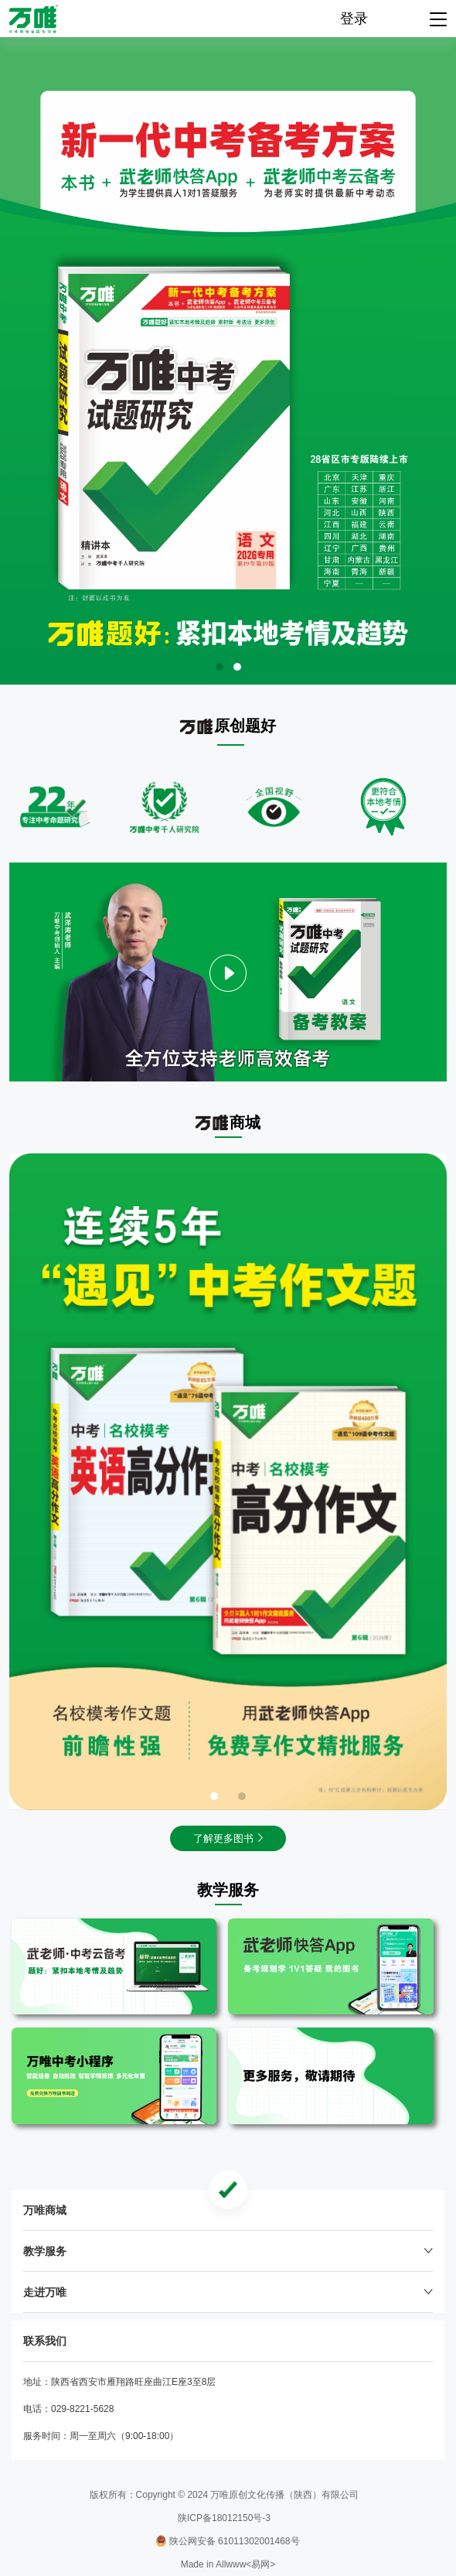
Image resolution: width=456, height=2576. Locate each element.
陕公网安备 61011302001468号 (227, 2541)
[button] (219, 667)
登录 (354, 18)
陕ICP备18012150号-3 (224, 2518)
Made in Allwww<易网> (228, 2564)
